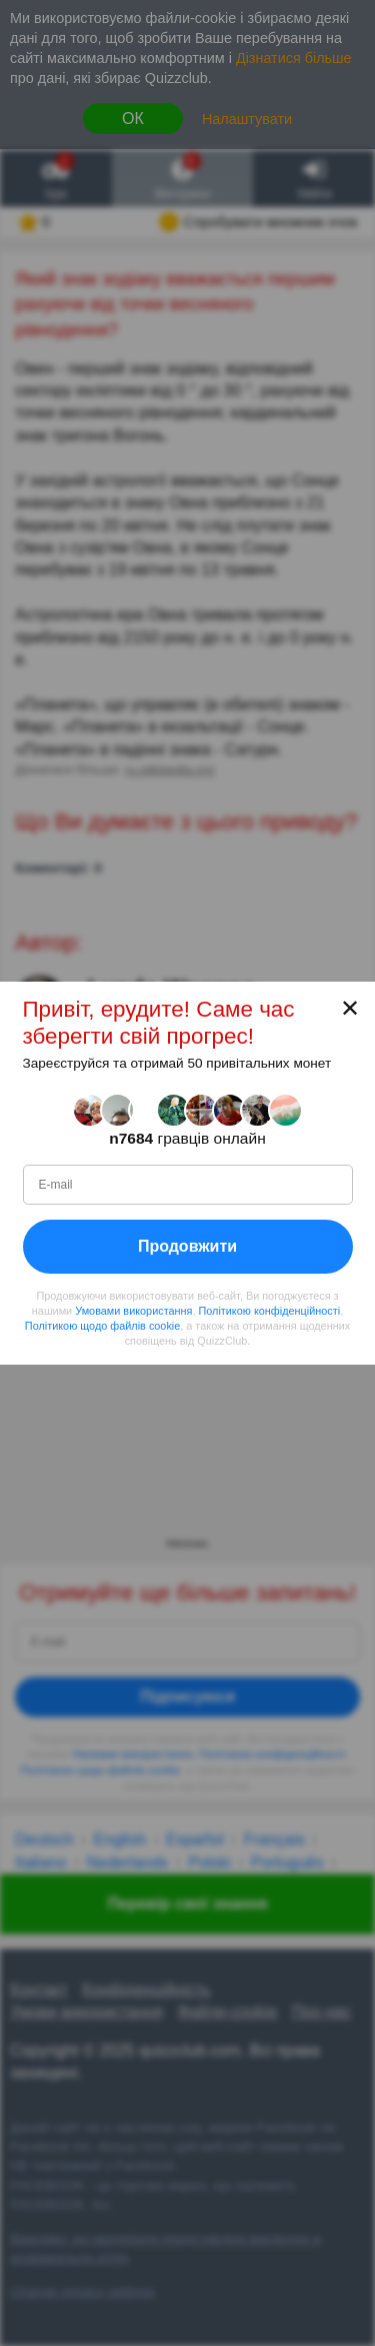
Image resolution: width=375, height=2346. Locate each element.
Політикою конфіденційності (269, 1311)
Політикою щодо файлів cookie (102, 1326)
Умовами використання (133, 1311)
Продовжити (187, 1246)
